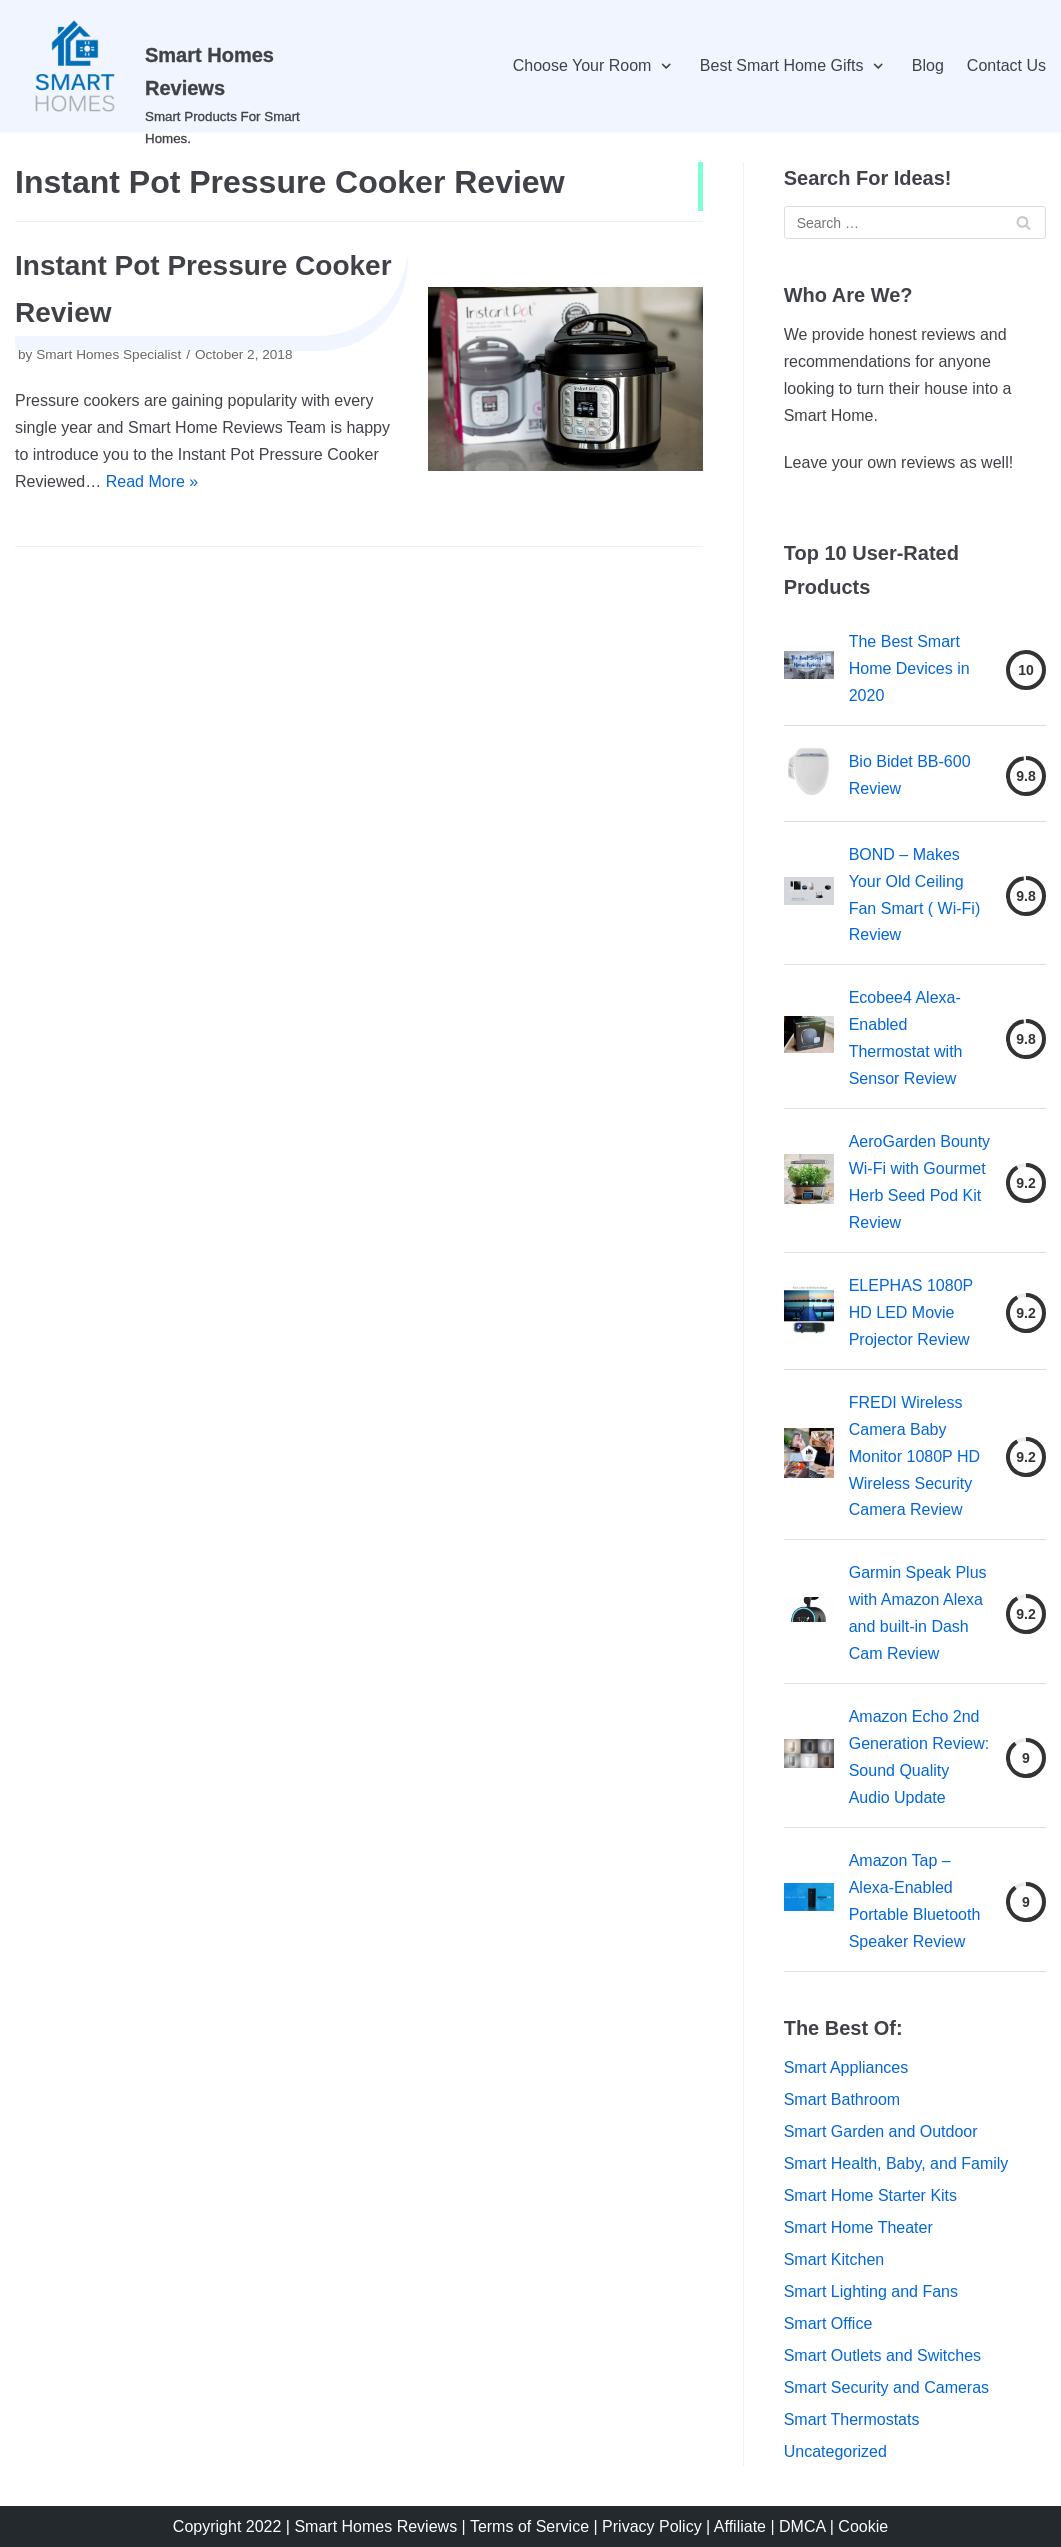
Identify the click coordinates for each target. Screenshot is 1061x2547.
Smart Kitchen (834, 2259)
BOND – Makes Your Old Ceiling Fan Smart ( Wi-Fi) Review (915, 895)
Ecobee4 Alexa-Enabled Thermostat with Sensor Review (906, 1038)
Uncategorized (835, 2451)
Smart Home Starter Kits (870, 2195)
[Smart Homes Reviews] (177, 66)
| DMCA (799, 2526)
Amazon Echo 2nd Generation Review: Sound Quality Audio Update (919, 1757)
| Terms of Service (525, 2526)
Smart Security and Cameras (886, 2387)
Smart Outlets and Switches (882, 2355)
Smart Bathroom (842, 2099)
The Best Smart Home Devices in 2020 (909, 668)
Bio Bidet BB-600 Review (910, 775)
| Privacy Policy (647, 2526)
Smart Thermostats (852, 2419)
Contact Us (1006, 65)
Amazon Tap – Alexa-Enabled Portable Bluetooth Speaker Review (915, 1901)
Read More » (152, 481)
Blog (928, 65)
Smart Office (828, 2323)
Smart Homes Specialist (108, 354)
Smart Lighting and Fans (871, 2291)
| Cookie (859, 2526)
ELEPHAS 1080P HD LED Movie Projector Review (911, 1312)
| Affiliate (738, 2526)
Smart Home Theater (858, 2227)
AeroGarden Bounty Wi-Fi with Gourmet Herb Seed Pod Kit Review (919, 1182)
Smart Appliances (846, 2067)
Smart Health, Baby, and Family (896, 2163)
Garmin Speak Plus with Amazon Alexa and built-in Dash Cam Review (918, 1613)
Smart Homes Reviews (375, 2526)
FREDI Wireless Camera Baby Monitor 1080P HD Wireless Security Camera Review (914, 1456)
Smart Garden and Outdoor (881, 2131)
